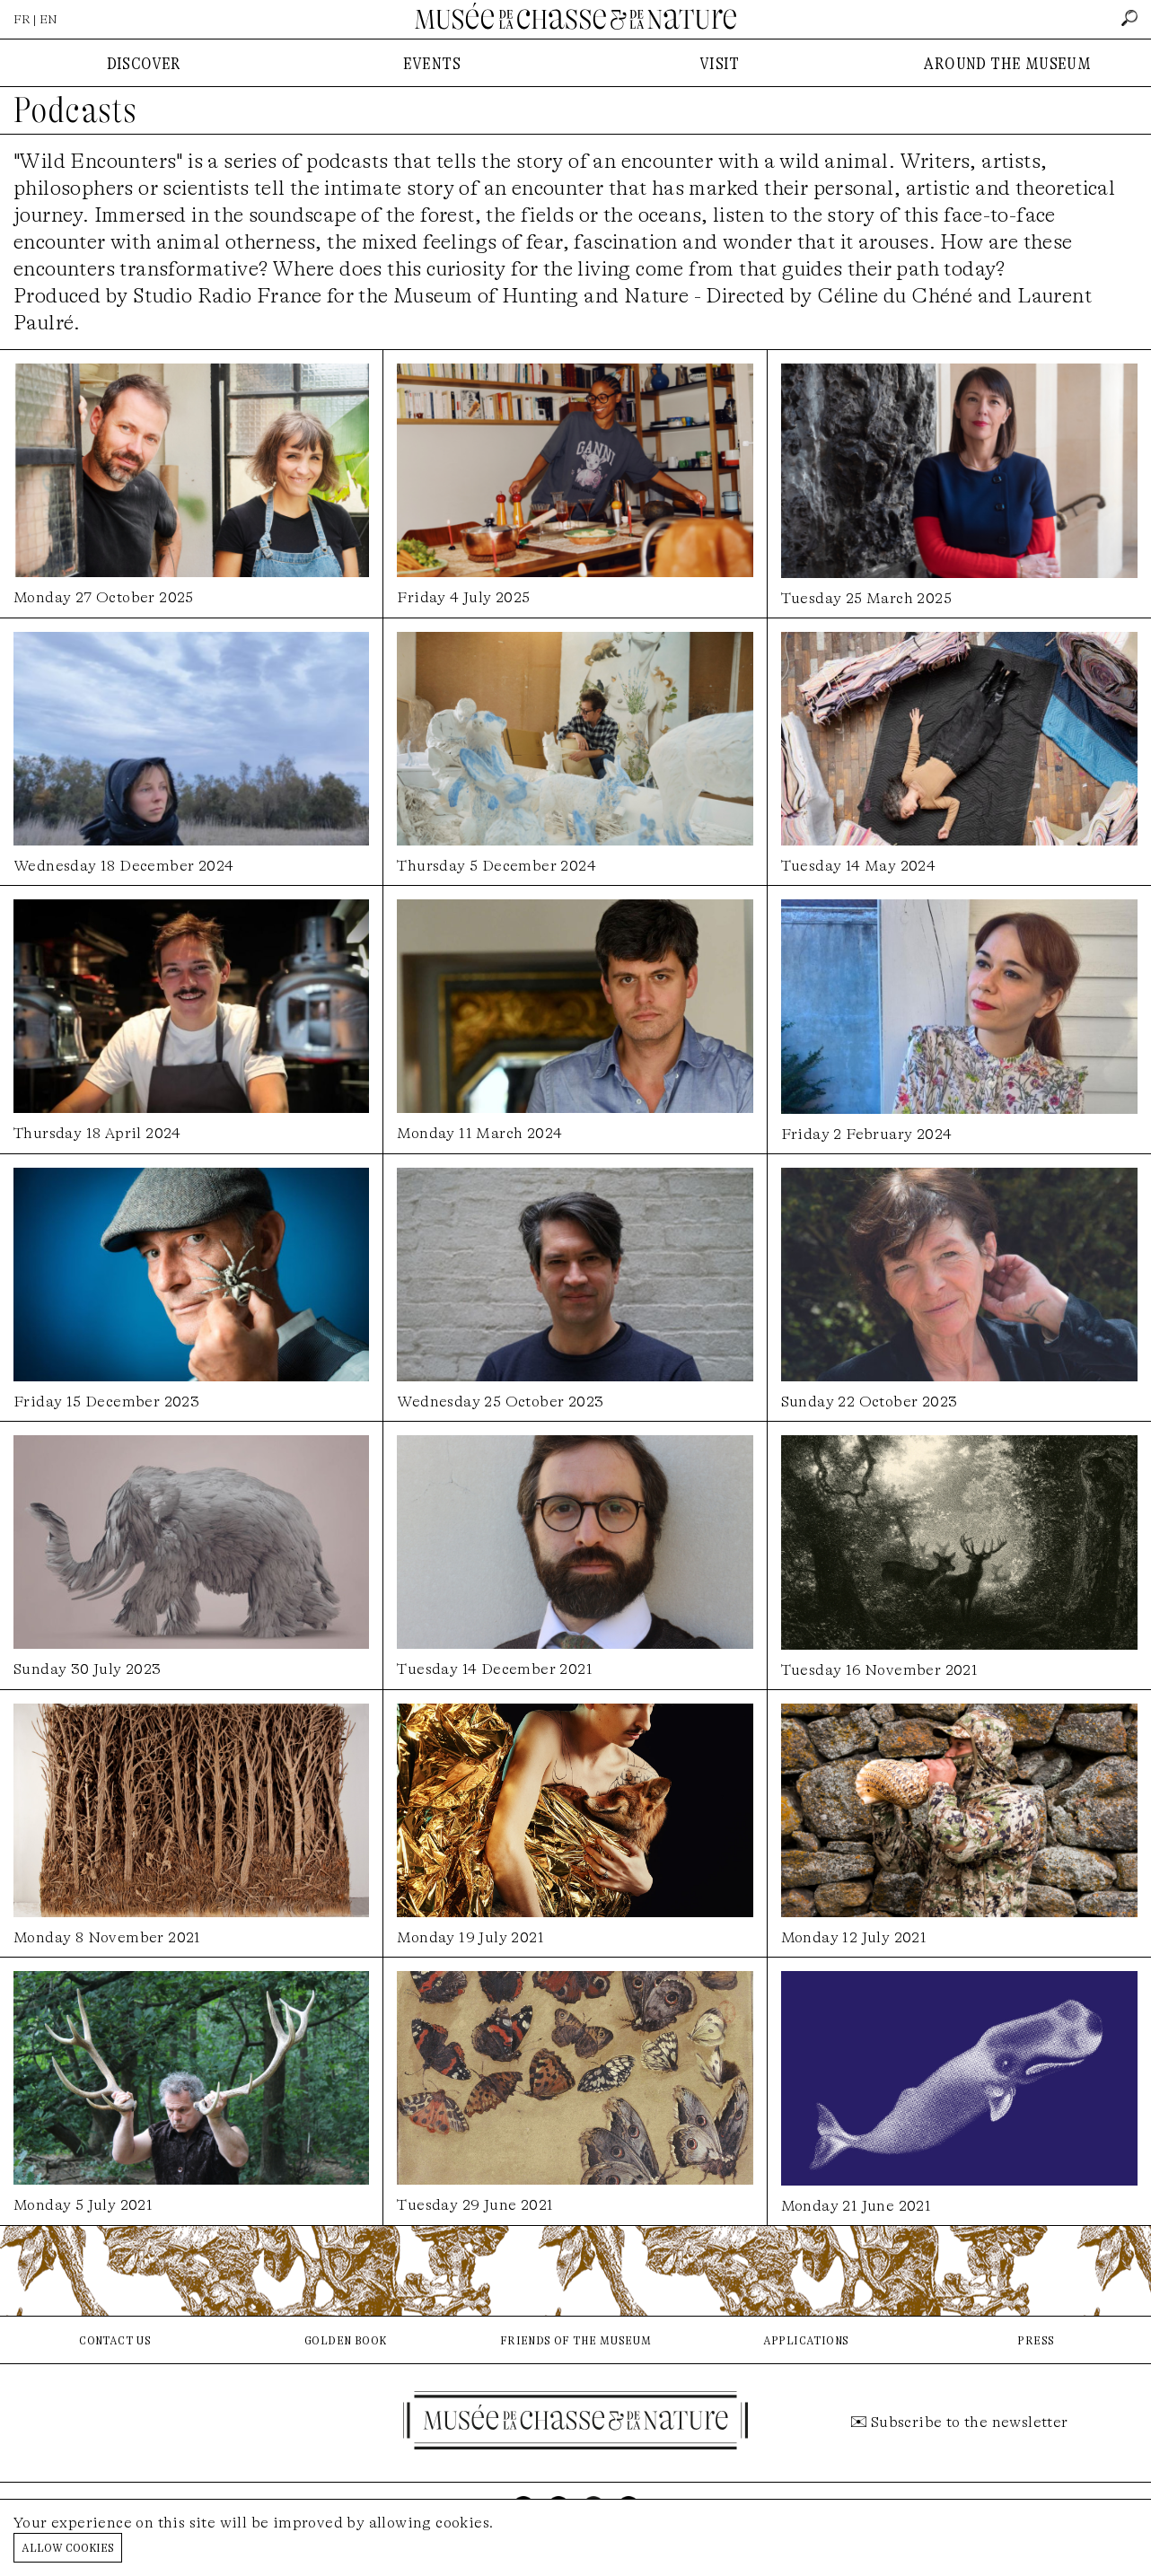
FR (22, 19)
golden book (345, 2339)
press (1035, 2339)
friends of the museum (575, 2339)
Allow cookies (68, 2546)
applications (806, 2339)
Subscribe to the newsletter (969, 2422)
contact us (115, 2339)
